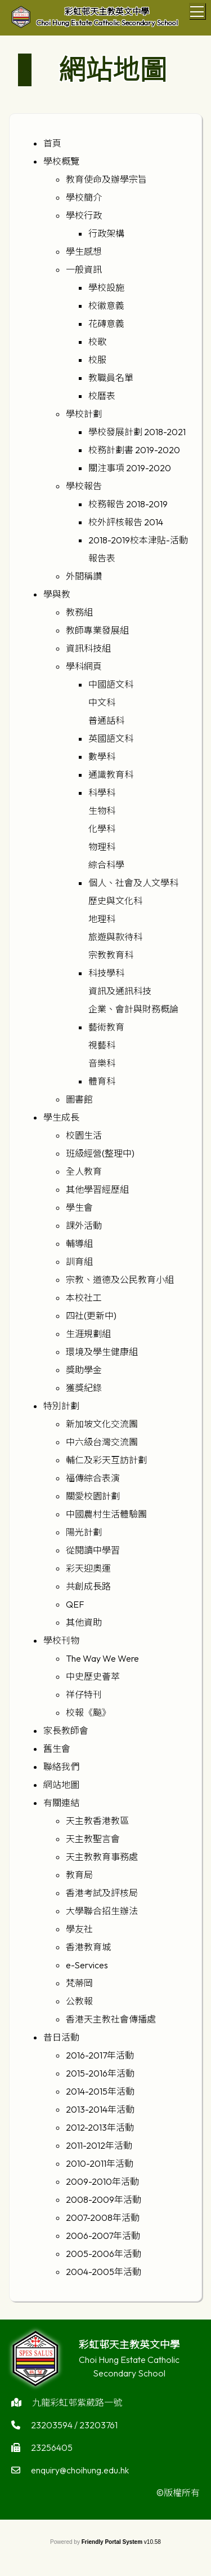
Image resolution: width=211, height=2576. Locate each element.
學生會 (79, 1207)
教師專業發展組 (97, 630)
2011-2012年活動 (99, 2145)
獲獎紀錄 (84, 1387)
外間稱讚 (84, 576)
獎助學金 (84, 1369)
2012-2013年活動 (100, 2127)
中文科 (101, 702)
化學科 (101, 828)
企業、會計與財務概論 (133, 1009)
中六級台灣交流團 (102, 1442)
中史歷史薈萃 (93, 1676)
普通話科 (106, 720)
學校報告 (84, 486)
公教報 (79, 2001)
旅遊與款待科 (115, 936)
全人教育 (84, 1171)
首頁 (52, 143)
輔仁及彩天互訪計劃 (106, 1460)
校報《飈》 (88, 1712)
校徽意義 (106, 305)
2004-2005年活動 (103, 2271)
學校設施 (106, 287)
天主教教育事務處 (102, 1856)
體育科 (101, 1081)
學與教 (56, 594)
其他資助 (84, 1622)
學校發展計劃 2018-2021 (137, 431)
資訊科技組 (88, 648)
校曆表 (101, 395)
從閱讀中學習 (93, 1550)
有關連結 (61, 1802)
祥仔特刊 (84, 1694)
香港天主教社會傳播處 (111, 2019)
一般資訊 (84, 269)
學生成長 (61, 1117)
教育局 (79, 1874)
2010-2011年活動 (99, 2163)
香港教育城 (88, 1947)
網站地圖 (61, 1784)
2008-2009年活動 (103, 2199)
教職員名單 (110, 377)
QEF (75, 1604)
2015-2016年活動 (100, 2073)
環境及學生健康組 (102, 1351)
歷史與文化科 (115, 900)
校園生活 (84, 1135)
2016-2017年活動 (100, 2055)
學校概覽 (61, 161)
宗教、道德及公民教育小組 (120, 1279)
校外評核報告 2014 (125, 522)
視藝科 (101, 1045)
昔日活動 (61, 2037)
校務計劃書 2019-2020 (134, 449)
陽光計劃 (84, 1532)
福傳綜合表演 (93, 1478)
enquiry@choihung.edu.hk (80, 2474)
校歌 (97, 341)
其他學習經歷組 (97, 1189)
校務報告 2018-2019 (128, 504)
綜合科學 (106, 864)
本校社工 (84, 1297)
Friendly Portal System (113, 2542)
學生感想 (84, 251)
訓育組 (79, 1261)
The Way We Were (102, 1658)
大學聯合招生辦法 (102, 1910)
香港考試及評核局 (102, 1892)
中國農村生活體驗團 (106, 1514)
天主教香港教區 (97, 1820)
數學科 (101, 756)
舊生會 (56, 1748)
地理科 (101, 918)
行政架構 (106, 233)
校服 (97, 359)
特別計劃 (61, 1405)
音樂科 (101, 1063)
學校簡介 (84, 197)
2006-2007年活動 (103, 2235)
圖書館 (79, 1099)
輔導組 (79, 1243)
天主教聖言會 (93, 1838)
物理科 (101, 846)
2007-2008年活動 (103, 2217)
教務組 (79, 612)
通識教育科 (110, 774)
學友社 (79, 1929)
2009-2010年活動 (102, 2181)
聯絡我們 (61, 1766)
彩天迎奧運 (88, 1568)
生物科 (101, 810)
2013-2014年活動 (100, 2109)
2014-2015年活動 (100, 2091)
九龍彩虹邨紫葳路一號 (77, 2407)
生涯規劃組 (88, 1333)
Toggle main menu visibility (197, 9)
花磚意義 (106, 323)
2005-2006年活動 (103, 2253)
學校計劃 (84, 413)
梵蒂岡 (79, 1983)
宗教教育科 (110, 955)
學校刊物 (61, 1640)
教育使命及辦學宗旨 (106, 179)
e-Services (87, 1965)
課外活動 (84, 1225)
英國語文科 (110, 738)
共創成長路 (88, 1586)
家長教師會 (65, 1730)
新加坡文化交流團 (102, 1423)
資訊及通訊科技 (119, 991)
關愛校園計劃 (93, 1496)
